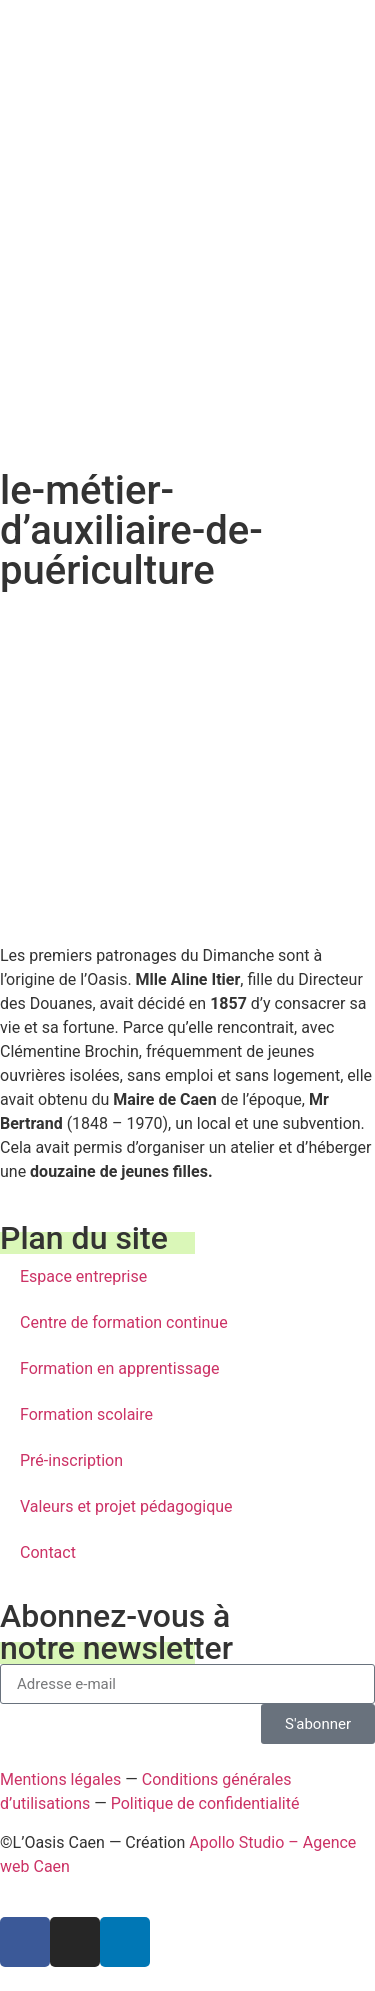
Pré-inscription (71, 1460)
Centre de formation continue (124, 1322)
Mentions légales (60, 1779)
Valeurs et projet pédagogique (126, 1506)
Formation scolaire (86, 1414)
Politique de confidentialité (205, 1803)
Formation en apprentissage (119, 1368)
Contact (48, 1552)
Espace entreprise (83, 1276)
